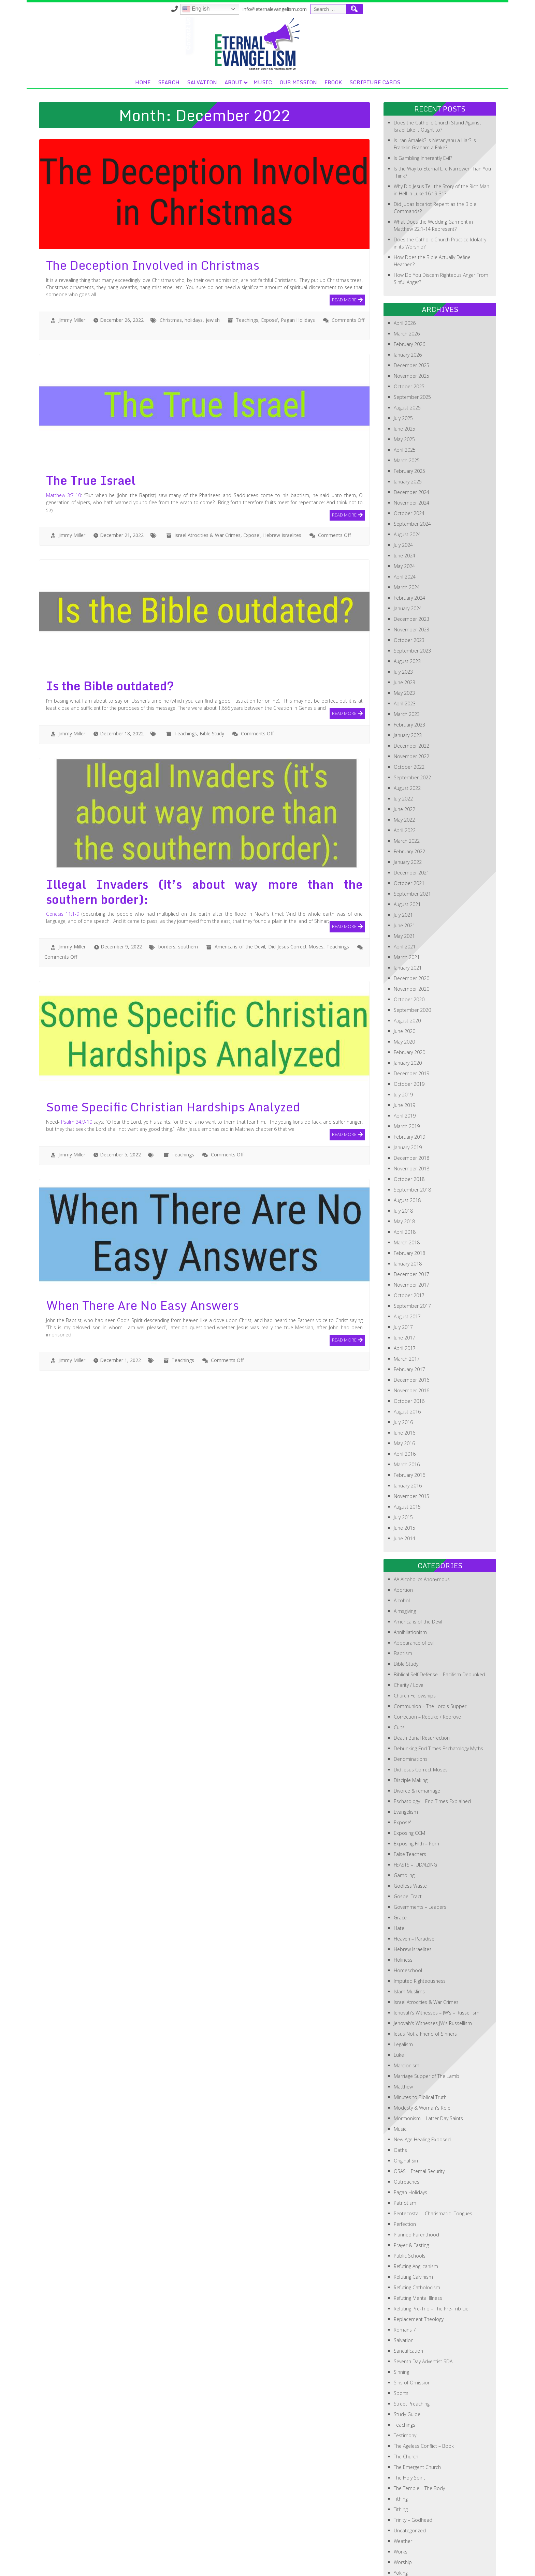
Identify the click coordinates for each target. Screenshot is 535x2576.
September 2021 (412, 845)
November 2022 (411, 708)
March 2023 (407, 665)
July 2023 (403, 623)
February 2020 (409, 1004)
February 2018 (409, 1204)
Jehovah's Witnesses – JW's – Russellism (436, 1964)
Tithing (401, 2450)
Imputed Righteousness (420, 1932)
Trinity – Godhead (413, 2471)
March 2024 (407, 539)
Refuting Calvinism (413, 2228)
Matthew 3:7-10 (63, 447)
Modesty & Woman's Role (422, 2059)
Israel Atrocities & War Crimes (207, 486)
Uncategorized (410, 2482)
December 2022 (411, 697)
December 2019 (411, 1025)
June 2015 (404, 1479)
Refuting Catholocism (417, 2239)
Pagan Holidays (298, 271)
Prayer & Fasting (411, 2196)
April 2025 (405, 401)
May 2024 (404, 517)
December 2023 (411, 570)
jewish (213, 271)
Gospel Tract (408, 1848)
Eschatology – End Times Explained (432, 1753)
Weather (403, 2492)
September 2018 (412, 1141)
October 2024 (409, 465)
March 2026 (407, 285)
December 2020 (411, 930)
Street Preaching (412, 2355)
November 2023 (411, 581)
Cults (399, 1679)
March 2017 (407, 1310)
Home (235, 34)
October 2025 (409, 338)
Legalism (403, 1996)
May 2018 (404, 1173)
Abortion (403, 1541)
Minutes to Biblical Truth (420, 2049)
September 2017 (412, 1257)
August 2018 (407, 1152)
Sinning (401, 2323)
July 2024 (403, 496)
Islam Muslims (409, 1943)
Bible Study (212, 685)
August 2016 (407, 1363)
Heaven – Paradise (414, 1890)
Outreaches (406, 2133)
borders (166, 898)
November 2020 (411, 940)
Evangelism (406, 1763)
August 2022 (407, 739)
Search (261, 34)
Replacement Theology (419, 2270)
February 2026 (409, 296)
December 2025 (411, 317)
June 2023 (404, 634)
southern (188, 898)
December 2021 (411, 824)
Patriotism (405, 2154)
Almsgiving (405, 1562)
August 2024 (407, 486)
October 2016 (409, 1352)
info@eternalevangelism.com (406, 9)
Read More (344, 251)
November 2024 (411, 454)
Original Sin (406, 2112)
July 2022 (403, 750)
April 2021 (405, 898)
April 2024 (405, 528)
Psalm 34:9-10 (76, 1073)
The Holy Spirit (409, 2429)
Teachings (247, 271)
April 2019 (405, 1067)
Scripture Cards (467, 34)
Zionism (402, 2535)
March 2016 (407, 1416)
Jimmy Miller (71, 271)
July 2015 (403, 1469)
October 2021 (409, 835)
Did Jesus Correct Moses (295, 898)
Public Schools (409, 2207)
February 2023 (409, 676)
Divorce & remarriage (417, 1742)
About (326, 34)
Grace (400, 1869)
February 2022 (409, 803)
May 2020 (404, 993)
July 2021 (403, 866)
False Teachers (410, 1805)
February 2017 (409, 1321)
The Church (406, 2408)
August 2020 (407, 972)
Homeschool (408, 1922)
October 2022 (409, 718)
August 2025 (407, 359)
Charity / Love (408, 1636)
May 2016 (404, 1395)
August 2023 (407, 613)
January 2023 (408, 687)
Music (355, 34)
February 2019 (409, 1088)
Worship (403, 2514)
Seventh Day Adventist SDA (423, 2313)
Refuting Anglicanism (416, 2218)
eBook (425, 34)
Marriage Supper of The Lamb (426, 2027)
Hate (399, 1879)
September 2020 (412, 961)
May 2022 (404, 771)
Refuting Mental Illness (418, 2249)
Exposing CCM (409, 1784)
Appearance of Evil (414, 1594)
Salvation (294, 34)
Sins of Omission (412, 2334)
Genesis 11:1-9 (62, 865)
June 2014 (404, 1490)
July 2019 (403, 1046)
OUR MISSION (390, 34)
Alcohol (402, 1552)
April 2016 (405, 1405)
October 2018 (409, 1130)
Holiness (403, 1911)
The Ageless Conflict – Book (424, 2397)
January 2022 (408, 813)
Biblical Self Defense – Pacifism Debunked (439, 1626)
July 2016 (403, 1374)
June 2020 (404, 982)
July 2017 (403, 1278)
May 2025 (404, 391)
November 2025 (411, 327)
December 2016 (411, 1331)
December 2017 (411, 1226)
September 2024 (412, 475)
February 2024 (409, 549)
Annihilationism (410, 1584)
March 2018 (407, 1194)
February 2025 (409, 422)
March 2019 (407, 1078)
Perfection (405, 2175)
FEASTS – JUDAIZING (415, 1816)
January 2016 (408, 1437)
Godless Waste (410, 1837)
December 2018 (411, 1109)
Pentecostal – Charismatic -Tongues (433, 2165)
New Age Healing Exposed (422, 2091)
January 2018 (408, 1215)
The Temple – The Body (419, 2440)
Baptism (403, 1605)
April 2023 (405, 655)
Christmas (171, 271)
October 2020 (409, 951)
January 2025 (408, 433)
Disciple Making (411, 1731)
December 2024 (411, 443)
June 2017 (404, 1289)
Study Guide (407, 2366)
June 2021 (404, 877)
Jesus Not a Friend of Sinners (425, 1985)
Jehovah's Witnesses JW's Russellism (433, 1975)
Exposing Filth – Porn (416, 1795)
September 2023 (412, 602)
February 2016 (409, 1426)
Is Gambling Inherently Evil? (423, 109)
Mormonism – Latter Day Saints (428, 2070)
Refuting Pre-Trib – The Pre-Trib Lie (431, 2260)
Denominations (411, 1710)
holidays (194, 271)
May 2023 (404, 644)
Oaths (400, 2101)
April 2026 (405, 274)
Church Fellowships (415, 1647)
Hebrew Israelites (282, 486)
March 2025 (407, 412)
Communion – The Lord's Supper (430, 1657)
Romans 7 (405, 2281)
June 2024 (404, 507)
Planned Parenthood (416, 2186)
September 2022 (412, 729)
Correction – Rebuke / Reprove (427, 1668)
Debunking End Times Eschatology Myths (438, 1700)
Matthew (403, 2038)
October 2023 (409, 591)
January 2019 (408, 1099)
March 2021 (407, 908)
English (327, 9)
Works (400, 2503)
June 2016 (404, 1384)
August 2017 (407, 1268)
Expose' (269, 271)
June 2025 (404, 380)
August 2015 (407, 1458)
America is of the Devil (240, 898)
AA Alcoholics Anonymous (422, 1531)
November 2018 (411, 1120)
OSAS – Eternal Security (419, 2123)
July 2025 (403, 369)
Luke (399, 2006)
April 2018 (405, 1183)
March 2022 (407, 792)
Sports (401, 2344)
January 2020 (408, 1014)
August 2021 (407, 856)
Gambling (404, 1827)
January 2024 (408, 560)
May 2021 (404, 887)
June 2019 (404, 1056)
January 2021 (408, 919)
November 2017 (411, 1236)
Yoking (401, 2524)
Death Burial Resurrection (422, 1689)
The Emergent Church (417, 2418)
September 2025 (412, 348)
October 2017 (409, 1247)
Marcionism (406, 2017)
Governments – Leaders (420, 1858)
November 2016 (411, 1342)
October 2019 (409, 1035)
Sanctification (408, 2302)
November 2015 (411, 1447)
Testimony (405, 2387)
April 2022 (405, 782)
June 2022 (404, 761)
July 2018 (403, 1162)
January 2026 (408, 306)
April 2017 (405, 1300)
